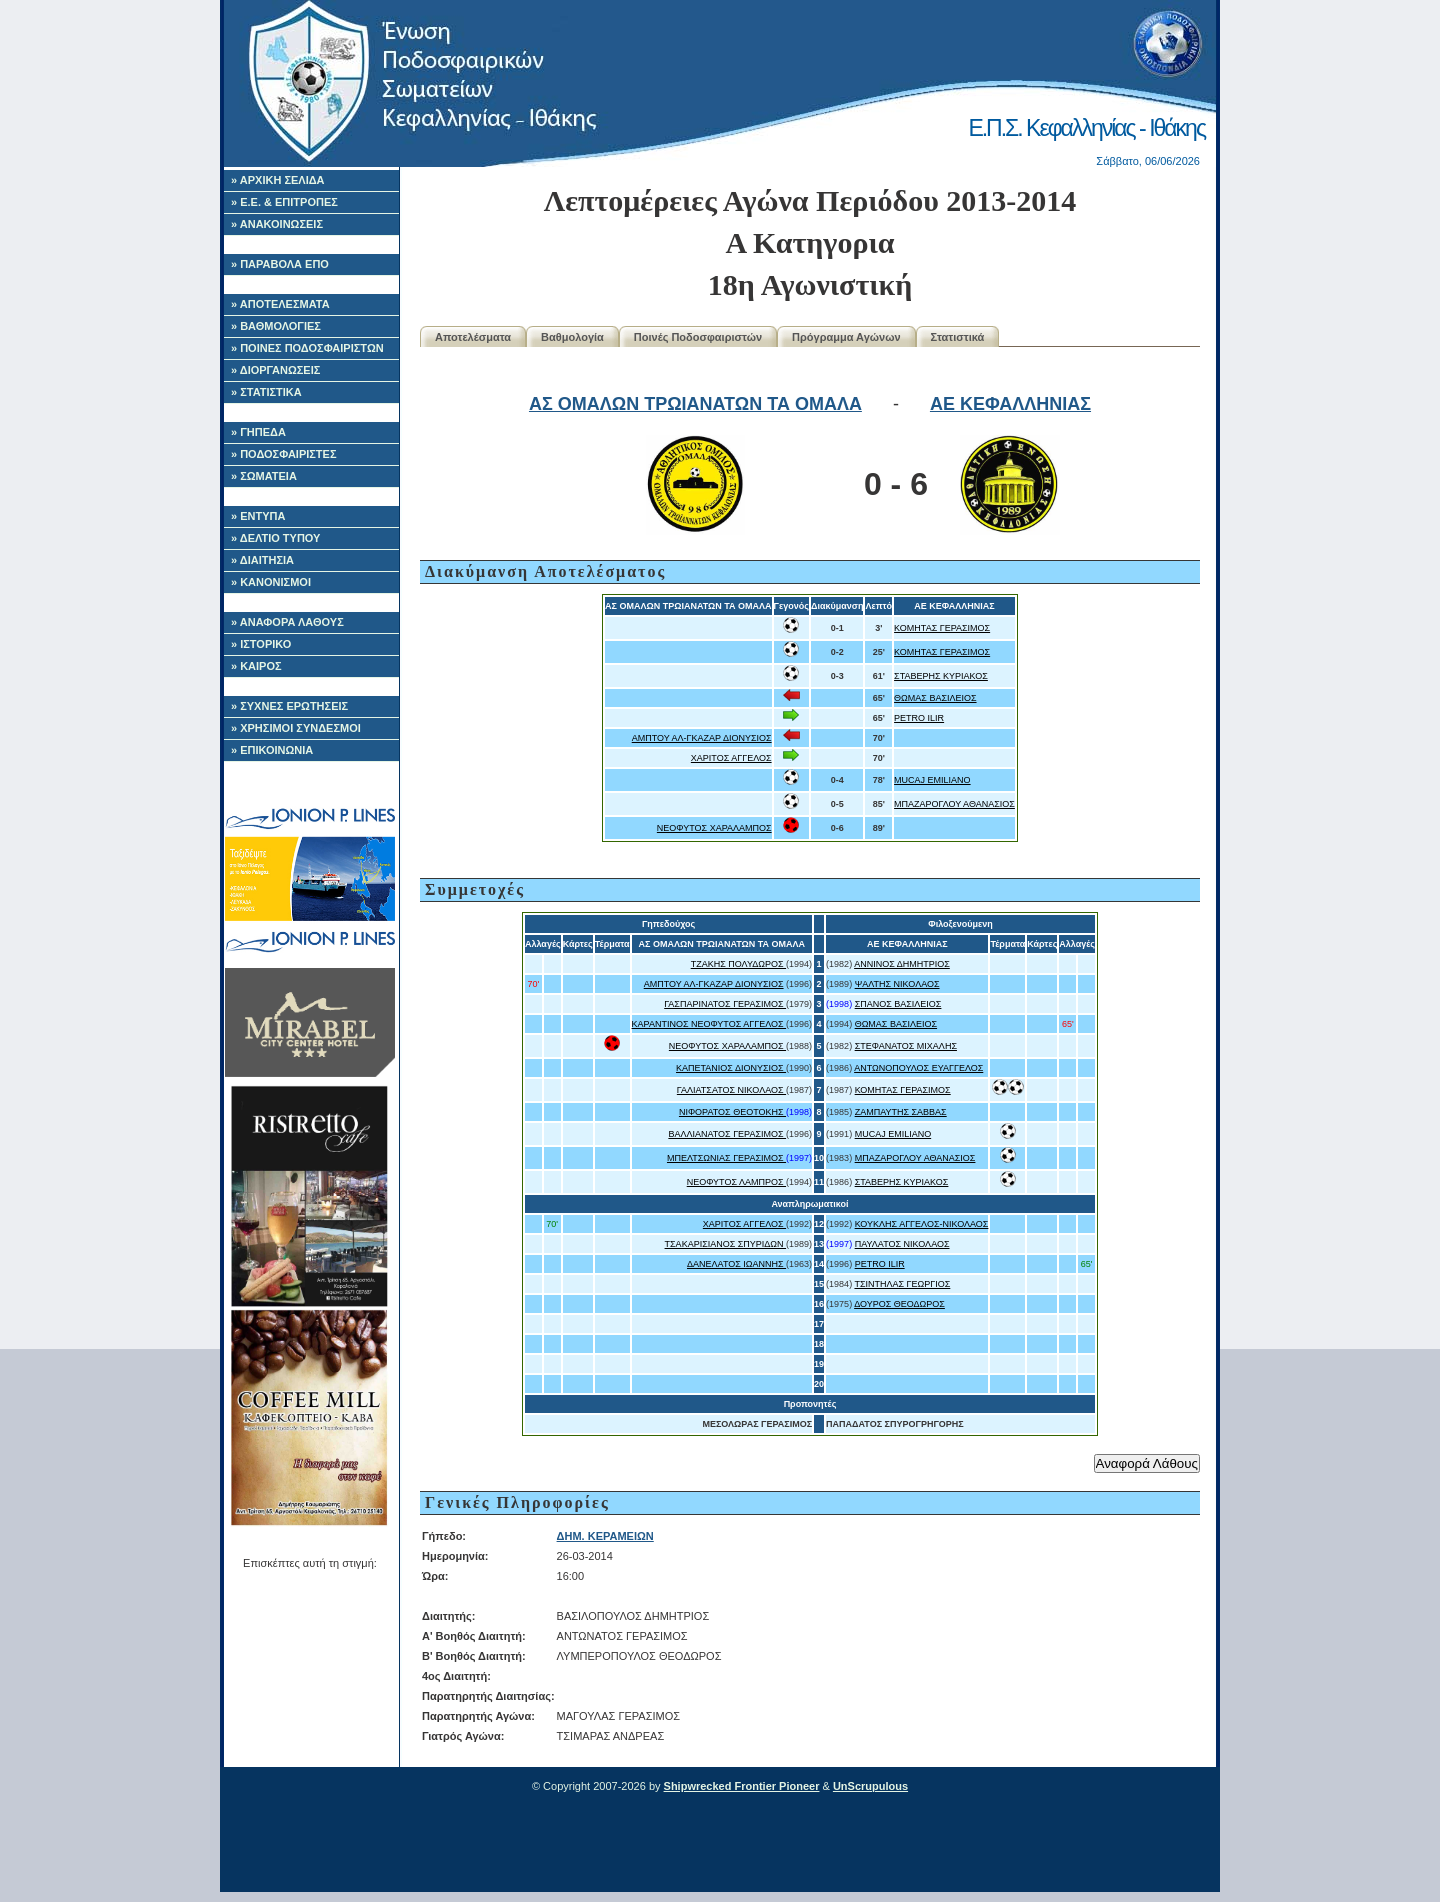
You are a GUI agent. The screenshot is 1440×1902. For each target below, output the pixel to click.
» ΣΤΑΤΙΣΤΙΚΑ (266, 392)
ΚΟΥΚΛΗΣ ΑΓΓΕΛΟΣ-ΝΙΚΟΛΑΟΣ (922, 1224)
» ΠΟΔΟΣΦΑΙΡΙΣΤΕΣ (284, 454)
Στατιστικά (958, 337)
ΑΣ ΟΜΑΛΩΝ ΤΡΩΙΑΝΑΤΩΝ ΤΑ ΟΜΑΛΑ (695, 404)
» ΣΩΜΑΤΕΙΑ (264, 476)
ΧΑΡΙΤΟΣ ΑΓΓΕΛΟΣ (731, 758)
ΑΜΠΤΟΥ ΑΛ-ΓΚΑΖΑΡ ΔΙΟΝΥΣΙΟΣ (702, 738)
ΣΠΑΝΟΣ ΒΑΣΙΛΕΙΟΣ (898, 1004)
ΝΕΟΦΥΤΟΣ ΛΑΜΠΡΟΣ (736, 1182)
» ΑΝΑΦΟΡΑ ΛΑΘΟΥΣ (287, 622)
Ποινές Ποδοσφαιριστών (698, 337)
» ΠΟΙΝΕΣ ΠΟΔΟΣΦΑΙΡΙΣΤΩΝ (307, 348)
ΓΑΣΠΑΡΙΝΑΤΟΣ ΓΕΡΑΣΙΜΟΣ (725, 1004)
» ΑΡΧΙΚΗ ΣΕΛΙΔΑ (278, 180)
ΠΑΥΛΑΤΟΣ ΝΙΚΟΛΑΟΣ (902, 1244)
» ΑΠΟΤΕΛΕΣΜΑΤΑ (280, 304)
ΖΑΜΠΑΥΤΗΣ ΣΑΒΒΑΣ (901, 1112)
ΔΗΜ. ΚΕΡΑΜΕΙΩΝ (605, 1536)
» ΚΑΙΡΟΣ (256, 666)
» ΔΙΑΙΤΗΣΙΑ (262, 560)
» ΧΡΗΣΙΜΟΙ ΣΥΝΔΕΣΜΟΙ (296, 728)
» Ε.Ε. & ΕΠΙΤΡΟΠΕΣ (284, 202)
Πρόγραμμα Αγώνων (846, 337)
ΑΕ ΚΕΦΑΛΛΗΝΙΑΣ (1010, 404)
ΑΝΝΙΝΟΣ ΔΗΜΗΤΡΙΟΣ (902, 964)
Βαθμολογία (572, 337)
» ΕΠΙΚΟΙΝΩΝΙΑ (272, 750)
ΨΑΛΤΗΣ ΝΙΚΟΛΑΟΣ (897, 984)
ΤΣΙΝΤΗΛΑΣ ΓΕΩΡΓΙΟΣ (902, 1284)
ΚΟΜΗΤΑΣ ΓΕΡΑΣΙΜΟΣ (942, 628)
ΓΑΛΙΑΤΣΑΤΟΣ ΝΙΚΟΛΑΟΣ (731, 1090)
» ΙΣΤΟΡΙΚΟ (261, 644)
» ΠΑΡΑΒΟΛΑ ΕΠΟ (280, 264)
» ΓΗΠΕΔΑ (258, 432)
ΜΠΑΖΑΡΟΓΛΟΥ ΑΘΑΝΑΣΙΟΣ (954, 804)
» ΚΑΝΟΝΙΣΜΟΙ (271, 582)
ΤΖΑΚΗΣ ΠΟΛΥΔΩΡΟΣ (738, 964)
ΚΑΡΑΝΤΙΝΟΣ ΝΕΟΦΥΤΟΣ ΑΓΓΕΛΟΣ (709, 1024)
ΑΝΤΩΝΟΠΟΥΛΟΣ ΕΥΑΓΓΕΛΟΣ (918, 1068)
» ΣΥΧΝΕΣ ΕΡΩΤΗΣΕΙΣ (289, 706)
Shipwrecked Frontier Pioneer (742, 1786)
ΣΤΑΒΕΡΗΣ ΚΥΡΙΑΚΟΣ (941, 676)
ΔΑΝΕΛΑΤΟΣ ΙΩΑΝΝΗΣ (736, 1264)
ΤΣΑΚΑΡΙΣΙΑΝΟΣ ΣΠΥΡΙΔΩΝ (726, 1244)
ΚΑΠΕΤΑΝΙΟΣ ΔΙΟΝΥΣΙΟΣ (731, 1068)
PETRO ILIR (919, 718)
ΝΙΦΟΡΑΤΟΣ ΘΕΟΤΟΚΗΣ (732, 1112)
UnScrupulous (870, 1786)
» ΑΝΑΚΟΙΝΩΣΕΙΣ (277, 224)
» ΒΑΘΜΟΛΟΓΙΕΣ (276, 326)
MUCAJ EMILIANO (932, 780)
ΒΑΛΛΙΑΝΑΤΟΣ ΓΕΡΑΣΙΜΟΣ (727, 1134)
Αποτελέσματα (473, 337)
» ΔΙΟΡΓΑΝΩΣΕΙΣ (275, 370)
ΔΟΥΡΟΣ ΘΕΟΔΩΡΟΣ (899, 1304)
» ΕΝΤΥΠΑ (258, 516)
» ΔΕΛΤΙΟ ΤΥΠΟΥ (275, 538)
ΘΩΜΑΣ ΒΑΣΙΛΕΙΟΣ (935, 698)
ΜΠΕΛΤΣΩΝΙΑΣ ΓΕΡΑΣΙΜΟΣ (726, 1158)
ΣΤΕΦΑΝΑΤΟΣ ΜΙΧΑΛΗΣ (906, 1046)
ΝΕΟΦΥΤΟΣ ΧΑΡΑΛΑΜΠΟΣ (714, 828)
